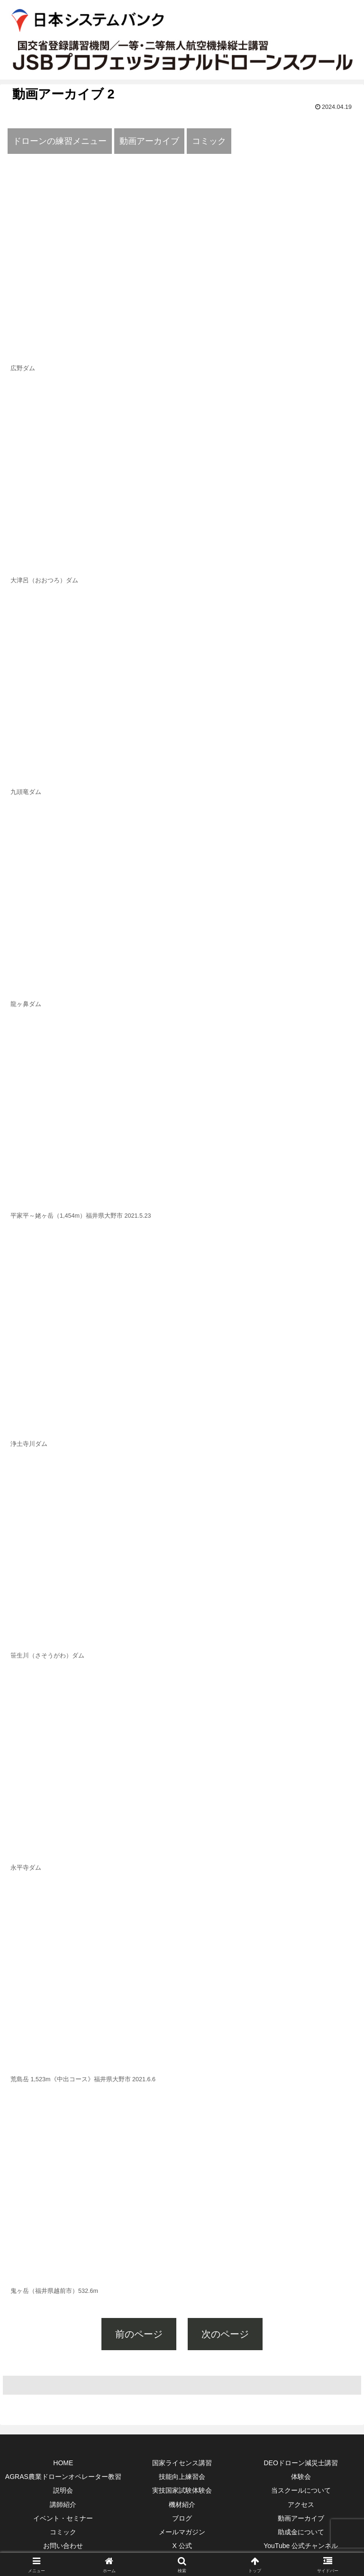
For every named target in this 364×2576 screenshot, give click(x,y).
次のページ (225, 2334)
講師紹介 (63, 2504)
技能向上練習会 (182, 2476)
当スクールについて (301, 2490)
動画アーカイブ (149, 141)
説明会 (63, 2490)
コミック (209, 141)
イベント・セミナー (63, 2518)
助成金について (301, 2532)
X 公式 (181, 2545)
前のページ (139, 2334)
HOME (63, 2463)
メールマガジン (182, 2532)
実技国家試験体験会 (182, 2490)
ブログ (182, 2518)
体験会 (301, 2476)
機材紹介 (182, 2504)
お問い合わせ (63, 2545)
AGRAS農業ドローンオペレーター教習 (63, 2476)
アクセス (301, 2504)
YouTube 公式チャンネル (301, 2545)
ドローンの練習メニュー (60, 141)
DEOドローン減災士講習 (301, 2463)
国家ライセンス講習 (182, 2463)
